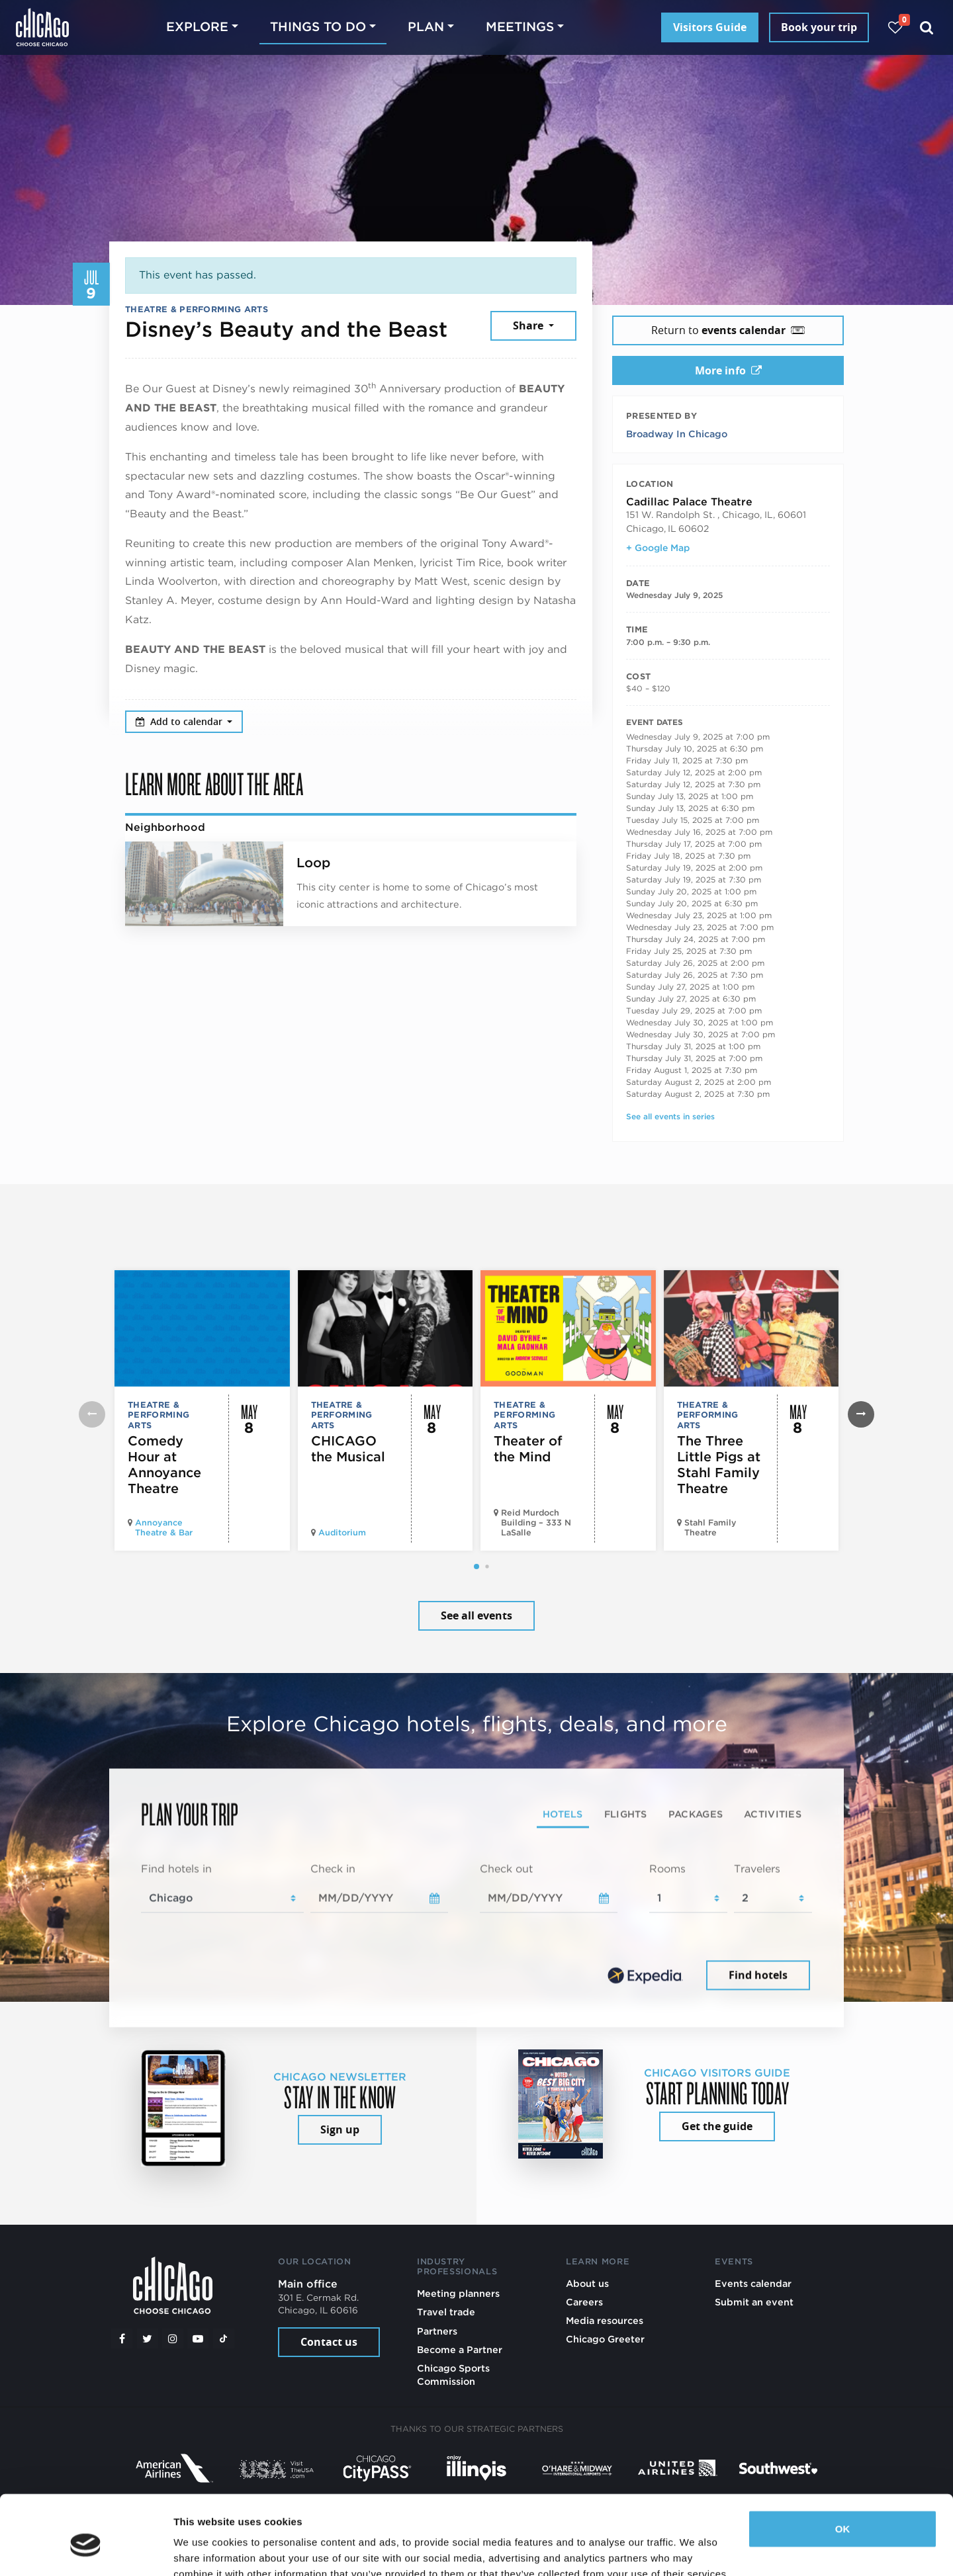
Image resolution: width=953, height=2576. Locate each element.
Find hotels (758, 1974)
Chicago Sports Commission (453, 2374)
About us (587, 2283)
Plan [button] (426, 26)
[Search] (926, 27)
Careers (584, 2301)
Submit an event (754, 2301)
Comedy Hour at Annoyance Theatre (164, 1464)
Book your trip (819, 27)
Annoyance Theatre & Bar (164, 1527)
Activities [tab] (772, 1814)
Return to (728, 330)
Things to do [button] (318, 26)
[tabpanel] (476, 1927)
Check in (332, 1869)
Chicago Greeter (605, 2338)
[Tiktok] (223, 2338)
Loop (313, 863)
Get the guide (717, 2126)
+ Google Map (658, 547)
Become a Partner (459, 2349)
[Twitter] (147, 2338)
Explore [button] (197, 26)
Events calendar (753, 2283)
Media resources (604, 2320)
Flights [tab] (625, 1814)
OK (842, 2468)
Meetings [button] (520, 26)
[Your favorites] (895, 27)
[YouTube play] (197, 2338)
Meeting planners (458, 2293)
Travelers (757, 1869)
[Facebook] (121, 2338)
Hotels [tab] (563, 1814)
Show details (204, 2549)
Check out (506, 1869)
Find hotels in (176, 1869)
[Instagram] (172, 2338)
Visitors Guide (710, 27)
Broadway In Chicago (676, 433)
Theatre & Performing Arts (196, 309)
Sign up (339, 2129)
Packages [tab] (695, 1814)
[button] (476, 1566)
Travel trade (446, 2311)
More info (728, 370)
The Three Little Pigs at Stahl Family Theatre (718, 1464)
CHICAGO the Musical (348, 1449)
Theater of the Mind (528, 1449)
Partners (437, 2331)
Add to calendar (180, 721)
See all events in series (670, 1116)
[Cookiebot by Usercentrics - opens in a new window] (86, 2550)
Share (529, 325)
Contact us (328, 2342)
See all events (476, 1615)
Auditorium (342, 1532)
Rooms (667, 1869)
